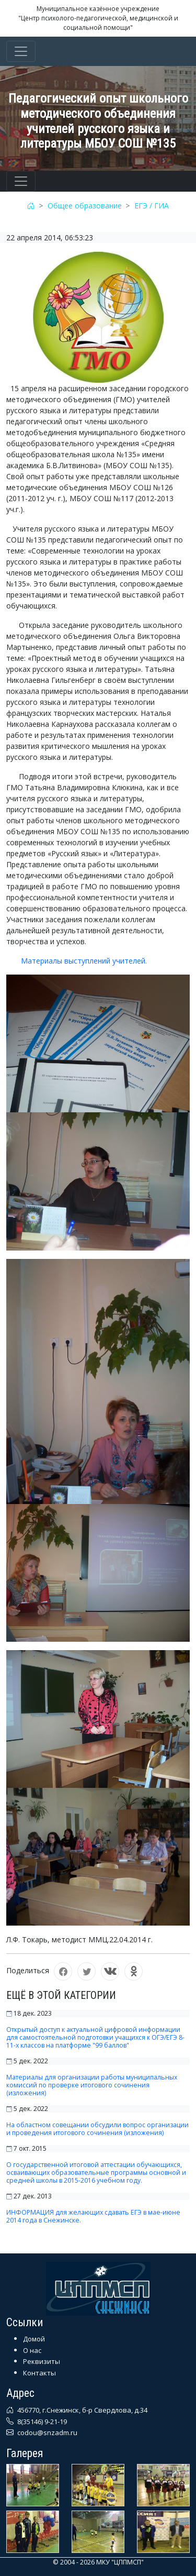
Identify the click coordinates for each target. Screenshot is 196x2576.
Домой (34, 2338)
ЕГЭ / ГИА (151, 206)
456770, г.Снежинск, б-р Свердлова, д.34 (81, 2410)
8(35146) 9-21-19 (41, 2421)
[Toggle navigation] (21, 51)
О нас (32, 2350)
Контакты (39, 2373)
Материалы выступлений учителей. (76, 961)
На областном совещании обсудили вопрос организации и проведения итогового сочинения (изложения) (97, 2128)
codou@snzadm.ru (46, 2432)
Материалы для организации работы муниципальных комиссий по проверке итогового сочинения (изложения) (91, 2085)
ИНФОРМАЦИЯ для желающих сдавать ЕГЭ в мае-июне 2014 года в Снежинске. (93, 2216)
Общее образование (85, 206)
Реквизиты (41, 2361)
